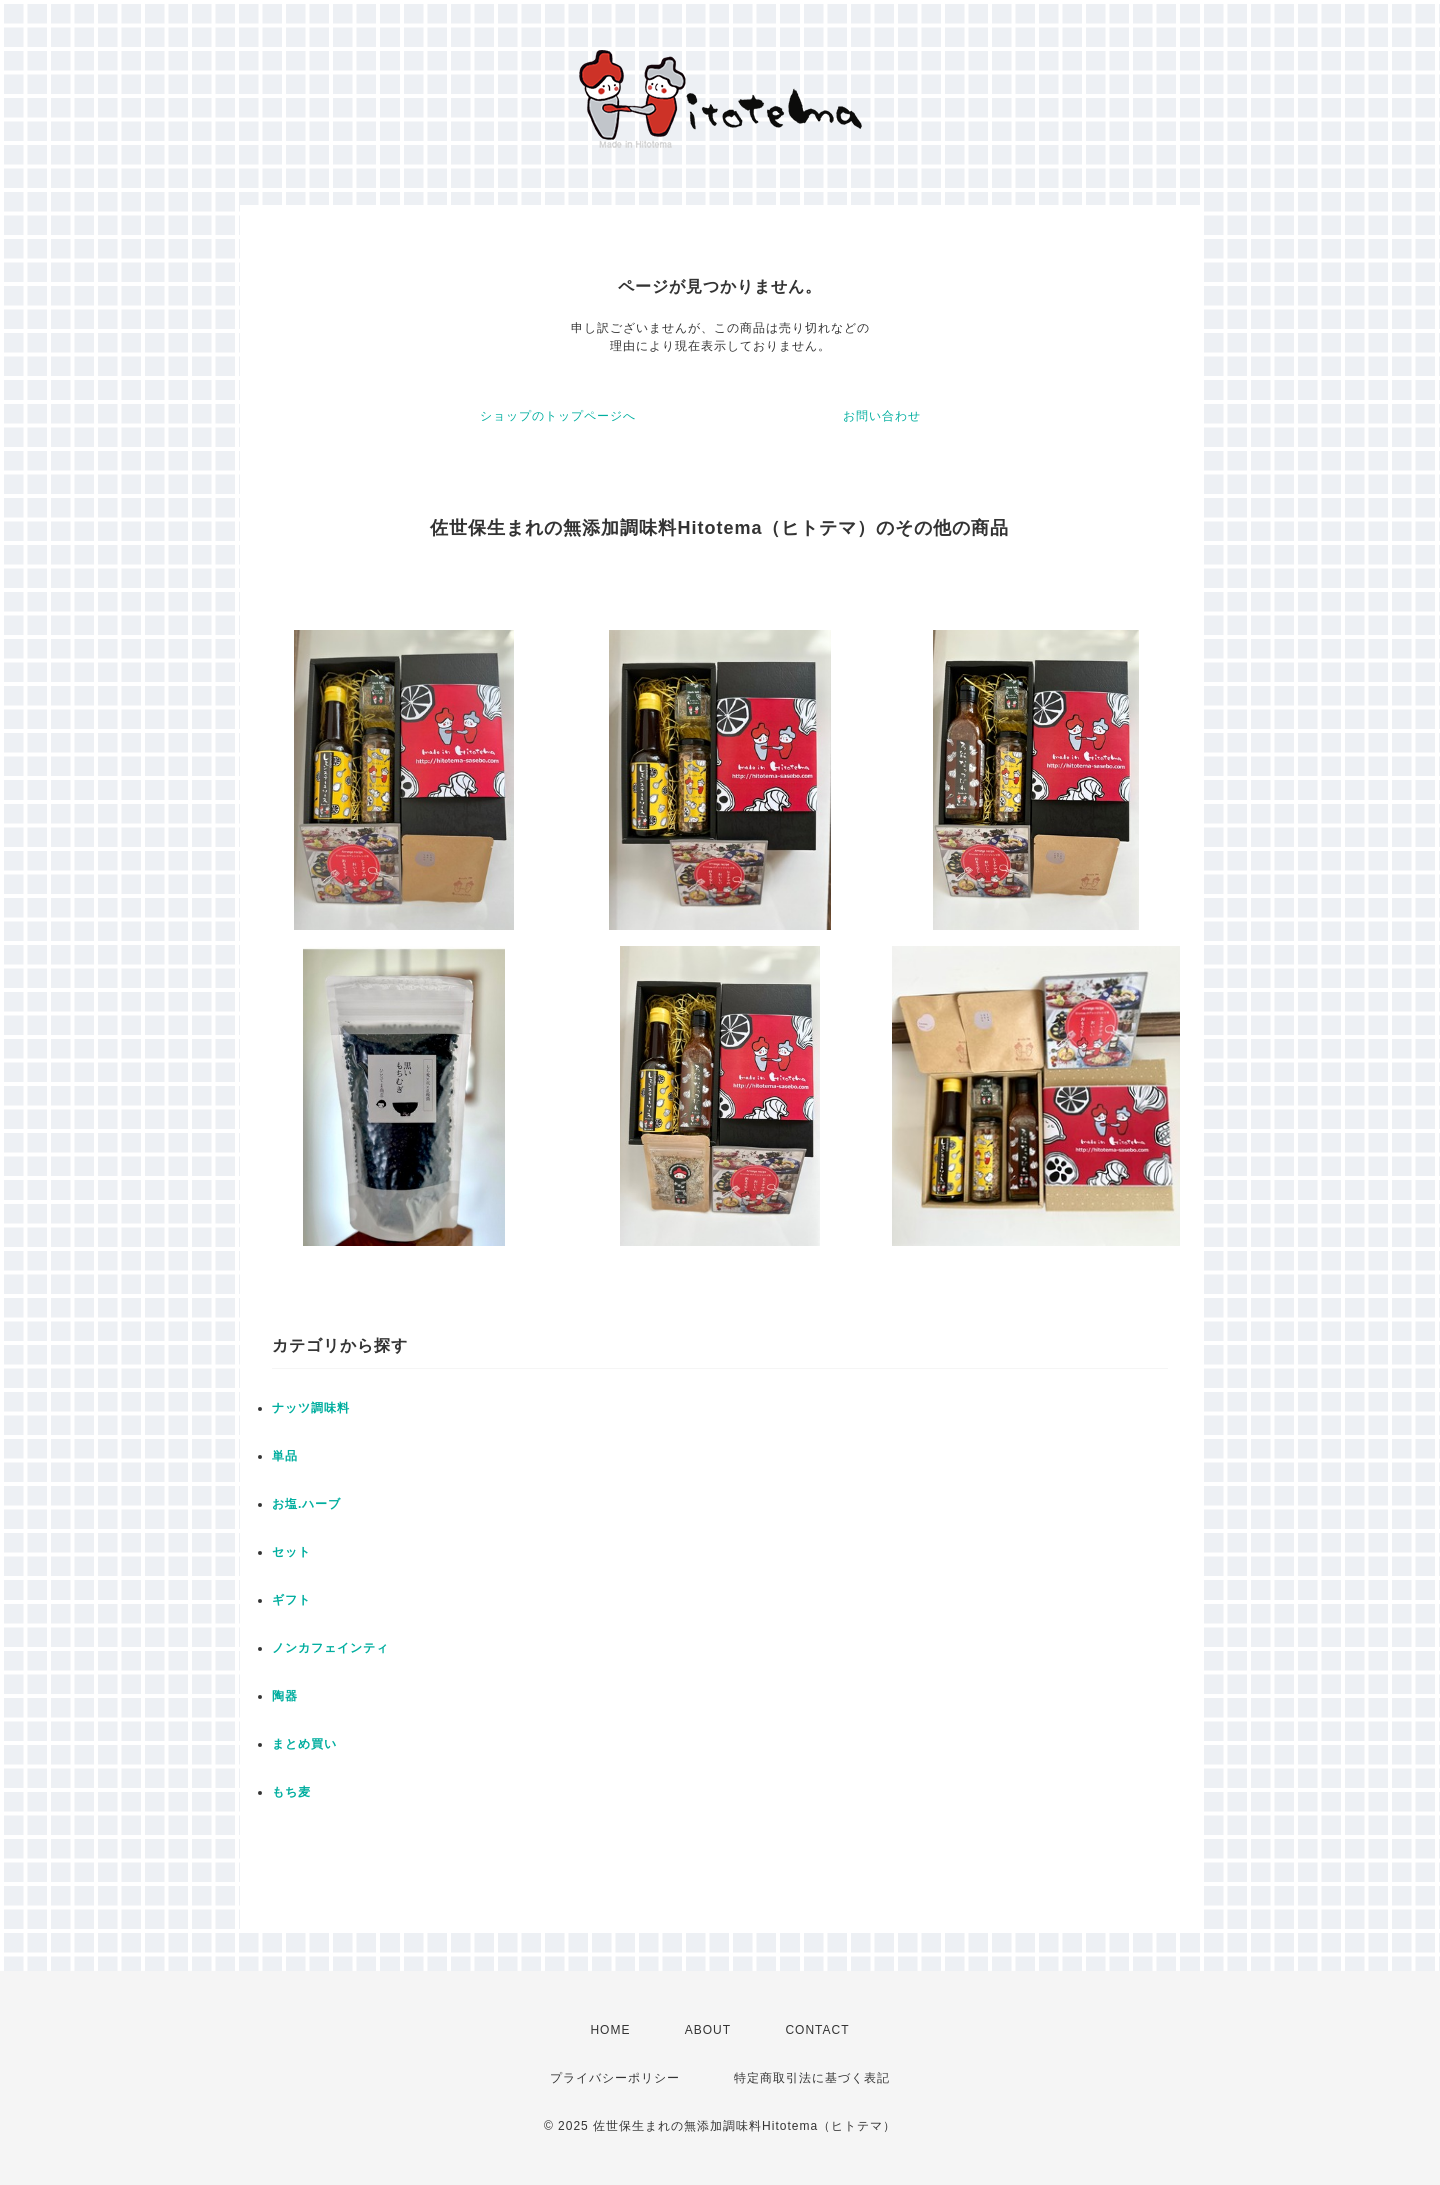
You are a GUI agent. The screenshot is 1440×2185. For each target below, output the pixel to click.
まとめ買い (304, 1744)
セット (291, 1552)
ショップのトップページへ (558, 416)
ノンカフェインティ (330, 1648)
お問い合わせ (882, 416)
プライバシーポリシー (615, 2078)
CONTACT (817, 2030)
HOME (610, 2030)
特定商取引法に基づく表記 (812, 2078)
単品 (285, 1456)
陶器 (285, 1696)
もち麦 (291, 1792)
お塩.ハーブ (306, 1504)
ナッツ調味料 (311, 1408)
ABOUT (708, 2030)
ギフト (291, 1600)
